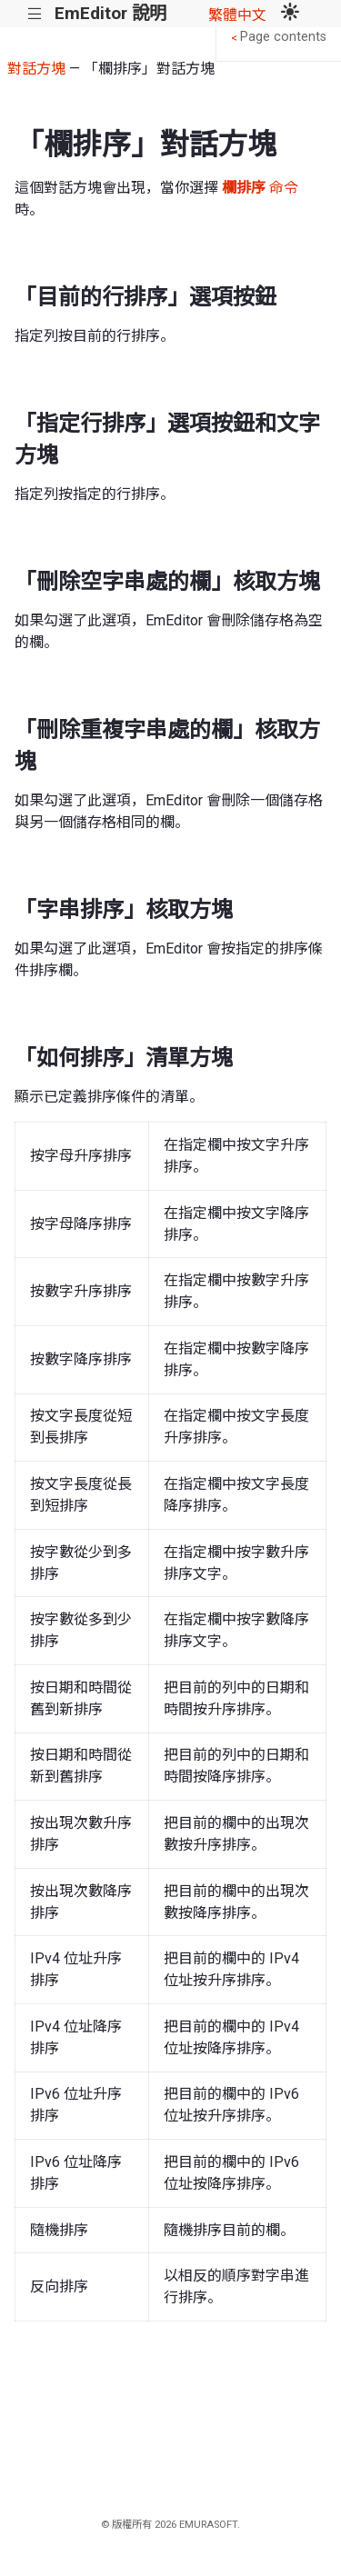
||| (35, 14)
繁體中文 (237, 15)
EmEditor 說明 (110, 13)
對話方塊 (36, 68)
